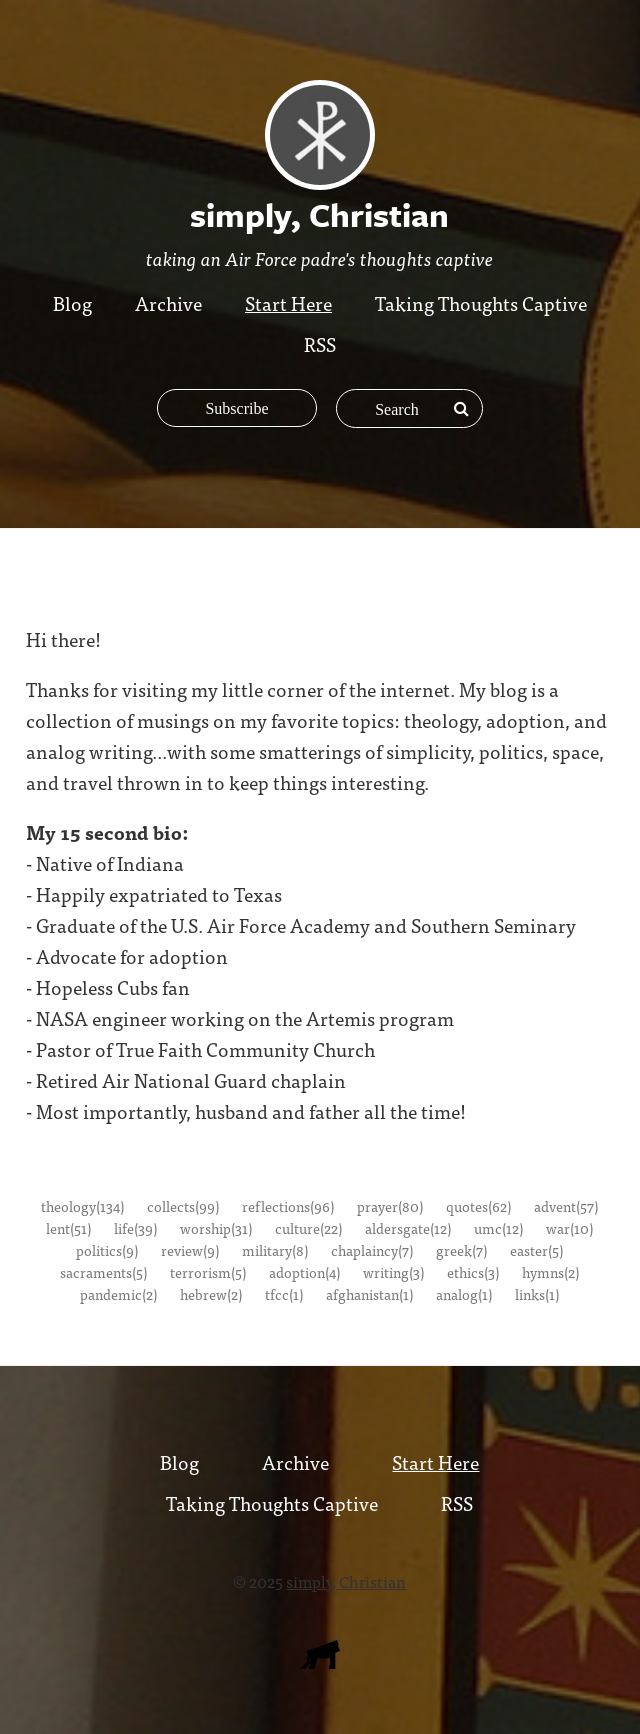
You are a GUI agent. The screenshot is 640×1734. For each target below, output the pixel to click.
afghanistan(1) (369, 1294)
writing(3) (393, 1272)
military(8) (275, 1250)
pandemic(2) (118, 1294)
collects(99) (183, 1206)
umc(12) (498, 1228)
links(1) (537, 1294)
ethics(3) (473, 1272)
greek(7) (461, 1250)
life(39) (135, 1228)
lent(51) (68, 1228)
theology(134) (82, 1206)
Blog (72, 302)
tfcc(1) (284, 1294)
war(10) (569, 1228)
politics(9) (107, 1250)
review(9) (190, 1250)
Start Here (288, 302)
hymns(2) (550, 1272)
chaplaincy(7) (372, 1250)
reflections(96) (288, 1206)
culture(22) (308, 1228)
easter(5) (536, 1250)
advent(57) (566, 1206)
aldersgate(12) (408, 1228)
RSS (320, 343)
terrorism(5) (208, 1272)
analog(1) (464, 1294)
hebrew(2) (211, 1294)
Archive (168, 302)
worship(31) (216, 1228)
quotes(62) (478, 1206)
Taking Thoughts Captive (481, 302)
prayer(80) (390, 1206)
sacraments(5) (103, 1272)
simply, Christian (346, 1581)
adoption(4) (304, 1272)
